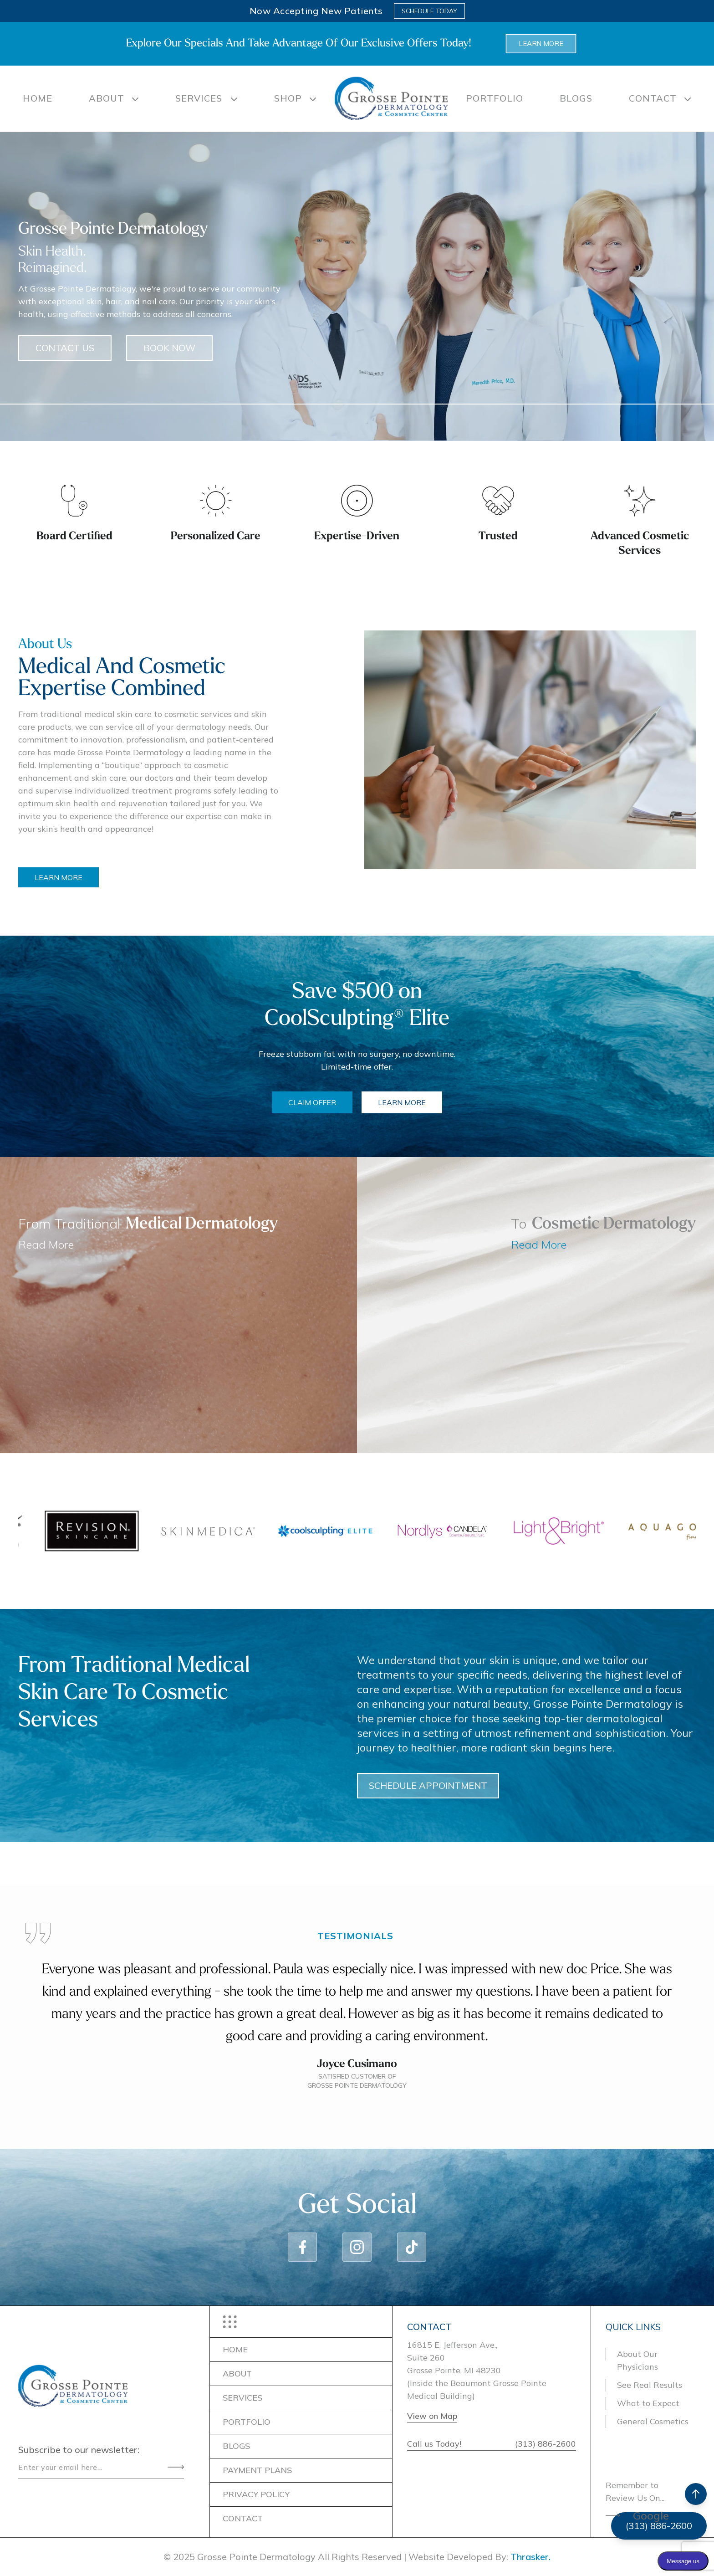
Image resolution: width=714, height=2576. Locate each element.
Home (37, 98)
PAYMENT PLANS (257, 2470)
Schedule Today (429, 11)
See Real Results (649, 2385)
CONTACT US (65, 393)
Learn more (541, 43)
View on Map (432, 2416)
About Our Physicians (637, 2360)
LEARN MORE (104, 877)
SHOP (288, 98)
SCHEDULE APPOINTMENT (473, 1785)
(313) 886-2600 (545, 2443)
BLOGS (576, 98)
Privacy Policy (256, 2494)
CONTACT (653, 98)
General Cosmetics (652, 2421)
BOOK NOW (169, 393)
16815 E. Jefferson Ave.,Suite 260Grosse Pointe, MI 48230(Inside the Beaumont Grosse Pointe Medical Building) (476, 2370)
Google (651, 2515)
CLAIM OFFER (312, 1102)
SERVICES (200, 98)
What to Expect (648, 2403)
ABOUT (237, 2373)
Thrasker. (530, 2556)
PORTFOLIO (494, 98)
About (106, 98)
